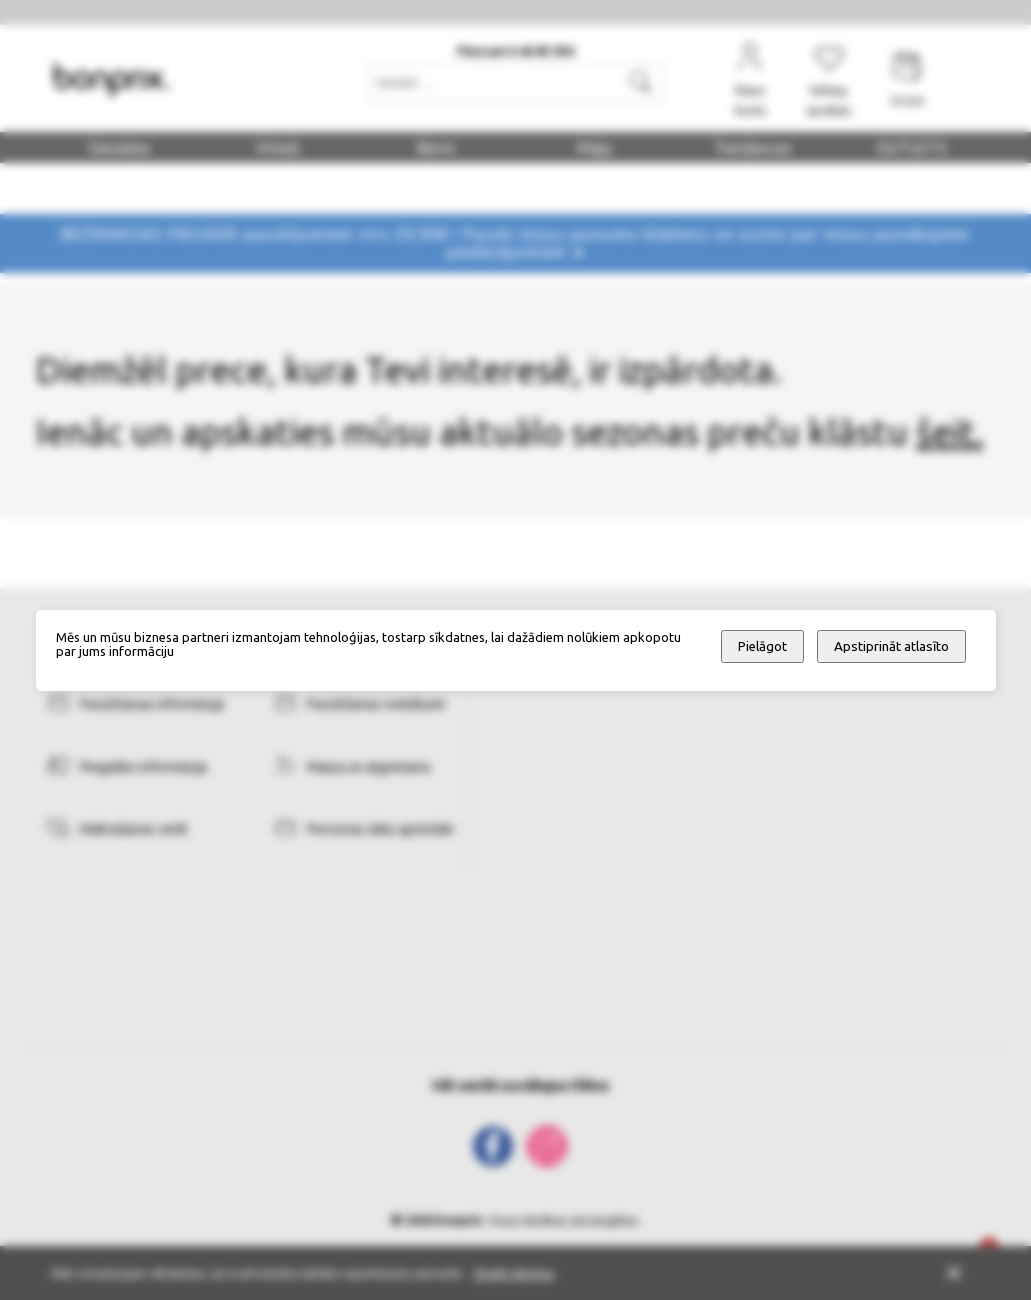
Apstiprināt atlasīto (891, 646)
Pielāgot (762, 646)
